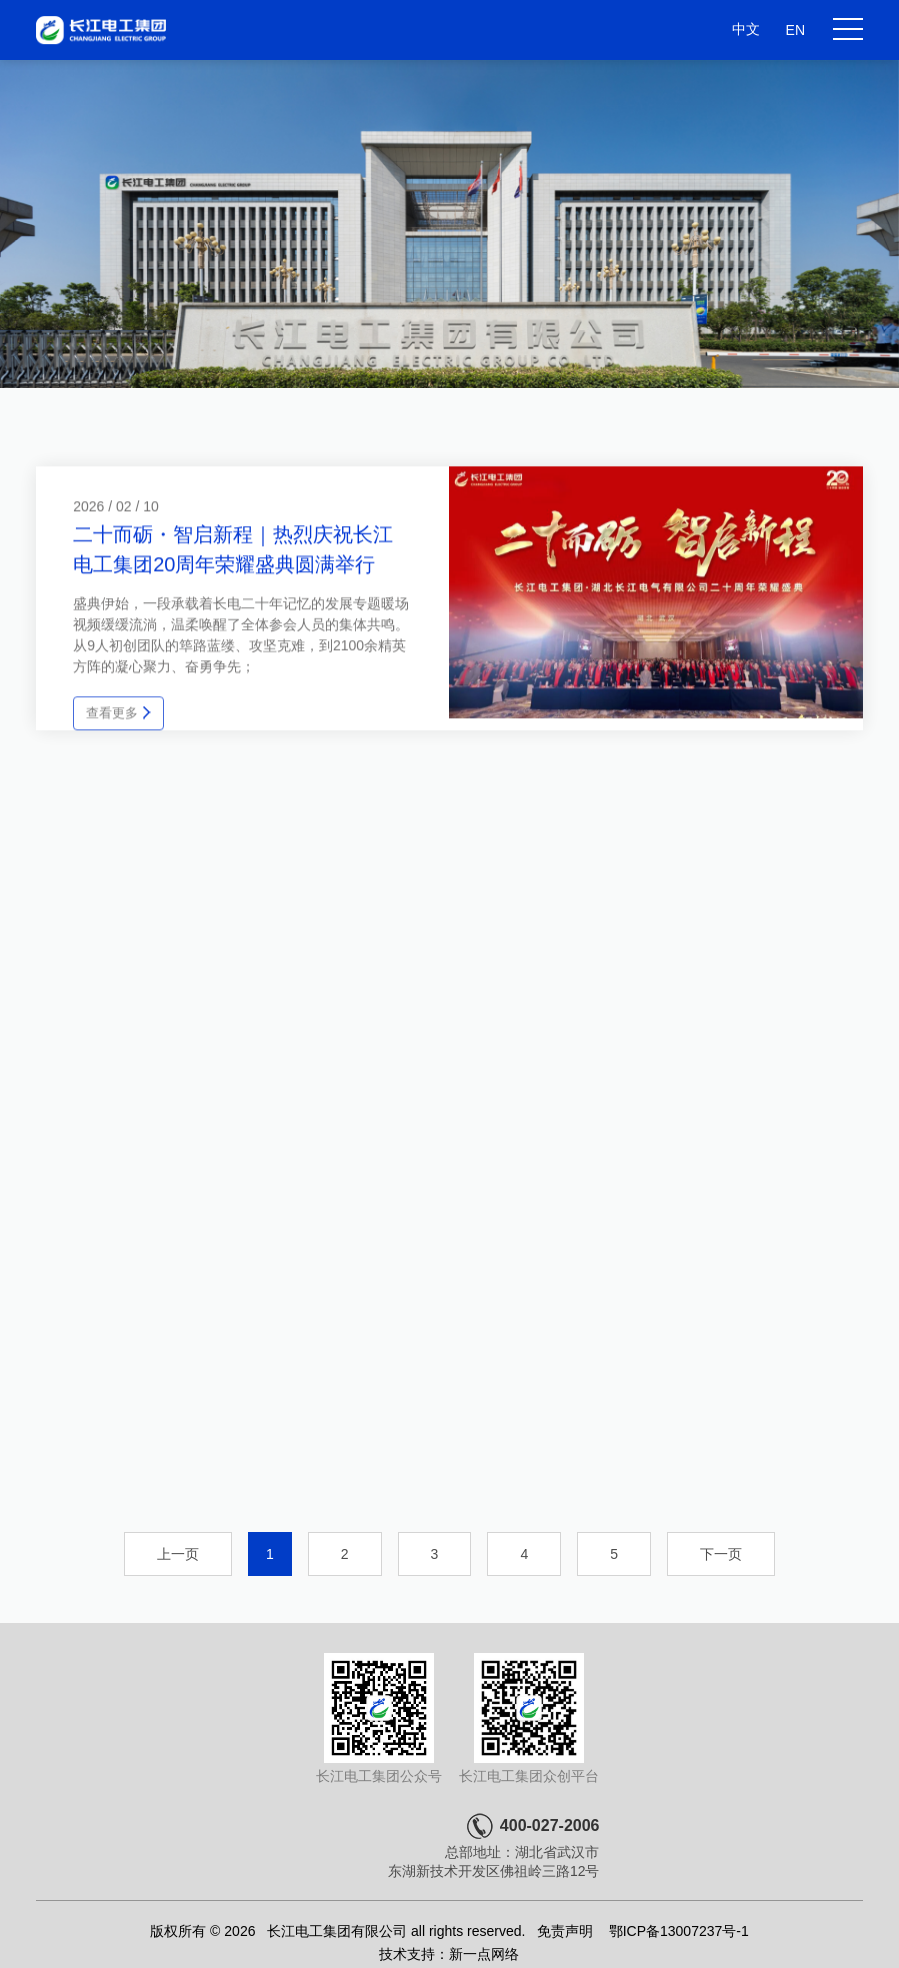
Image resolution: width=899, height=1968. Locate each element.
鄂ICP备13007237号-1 (679, 1931)
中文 (746, 29)
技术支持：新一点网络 (449, 1954)
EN (795, 30)
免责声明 (565, 1931)
